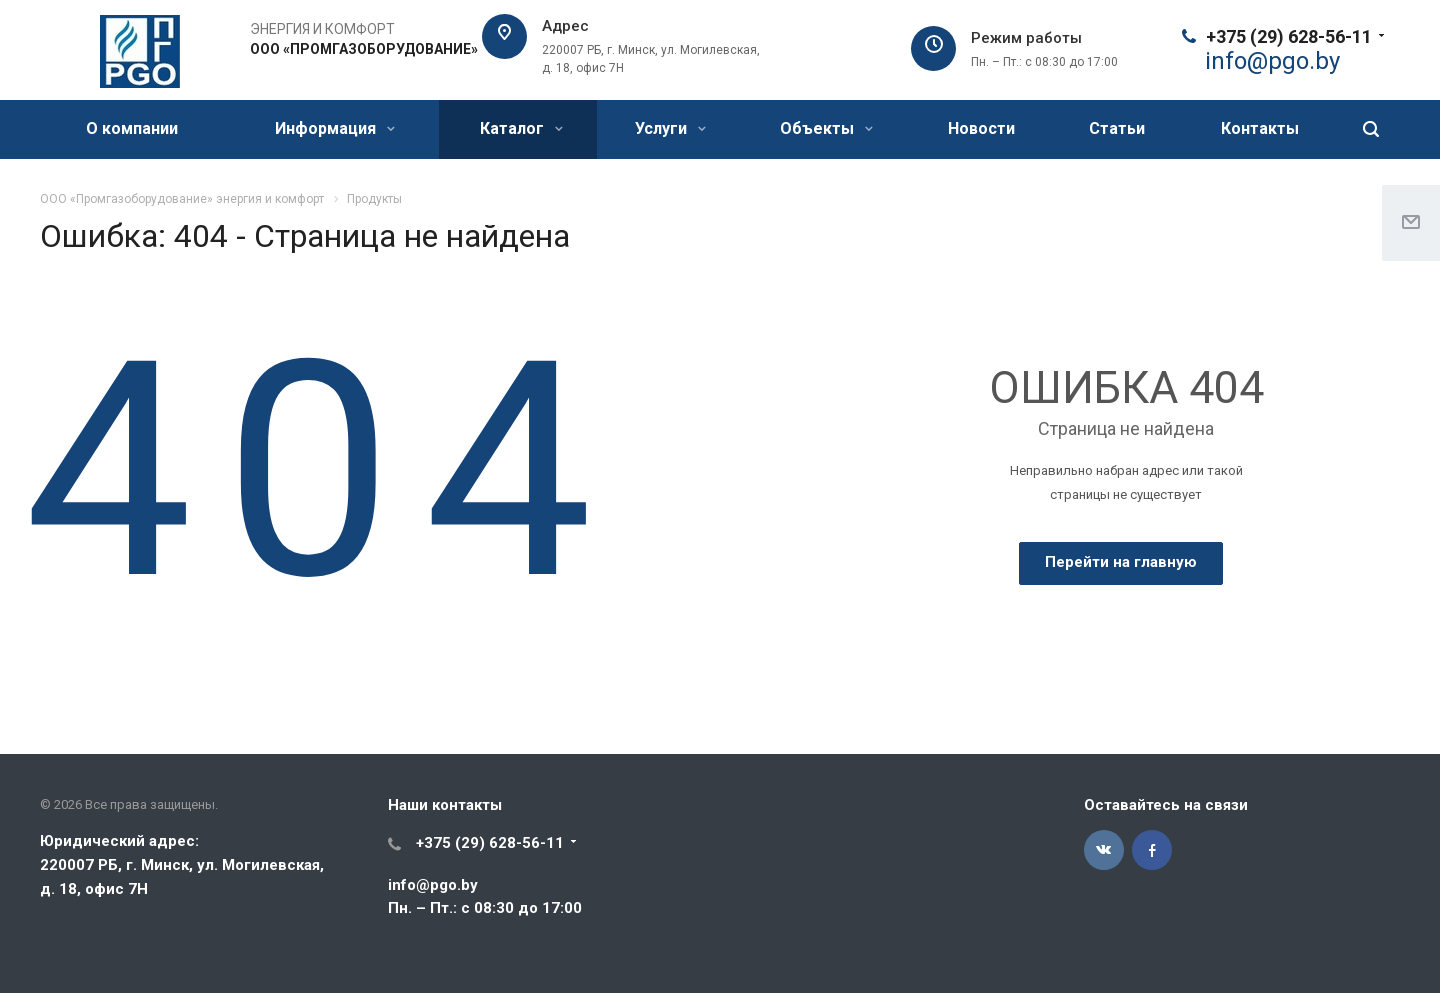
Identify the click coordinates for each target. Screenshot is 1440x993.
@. (1272, 61)
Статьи (1117, 128)
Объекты (826, 128)
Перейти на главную (1121, 562)
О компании (132, 128)
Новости (981, 128)
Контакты (1260, 128)
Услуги (670, 128)
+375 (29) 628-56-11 (1289, 36)
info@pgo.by (433, 885)
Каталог (521, 128)
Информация (335, 128)
